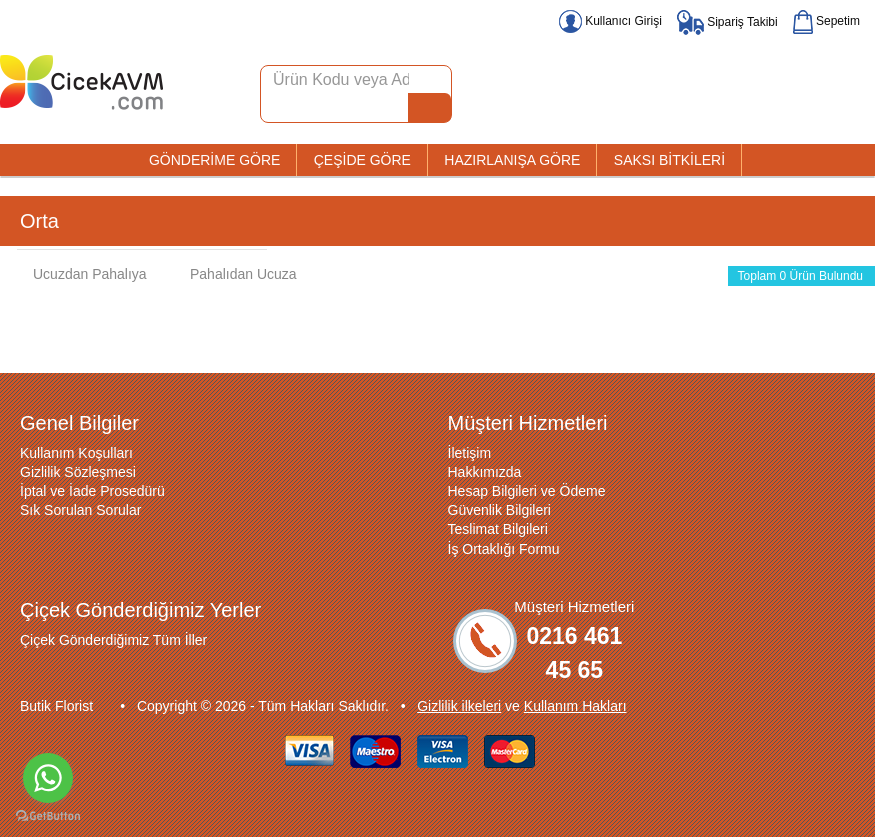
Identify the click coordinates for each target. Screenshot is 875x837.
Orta (39, 221)
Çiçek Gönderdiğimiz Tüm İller (113, 640)
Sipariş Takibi (727, 22)
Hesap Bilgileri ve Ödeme (527, 491)
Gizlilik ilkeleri (459, 706)
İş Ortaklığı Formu (504, 549)
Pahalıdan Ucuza (233, 274)
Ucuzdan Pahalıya (80, 274)
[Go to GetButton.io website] (48, 816)
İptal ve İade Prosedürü (92, 491)
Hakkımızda (485, 472)
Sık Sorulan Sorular (80, 510)
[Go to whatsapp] (48, 778)
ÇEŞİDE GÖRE (362, 160)
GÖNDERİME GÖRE (214, 160)
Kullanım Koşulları (76, 453)
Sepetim (826, 21)
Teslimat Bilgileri (498, 529)
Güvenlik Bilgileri (499, 510)
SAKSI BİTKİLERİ (669, 160)
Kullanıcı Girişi (610, 21)
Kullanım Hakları (575, 706)
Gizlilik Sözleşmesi (78, 472)
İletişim (470, 453)
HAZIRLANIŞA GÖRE (512, 160)
